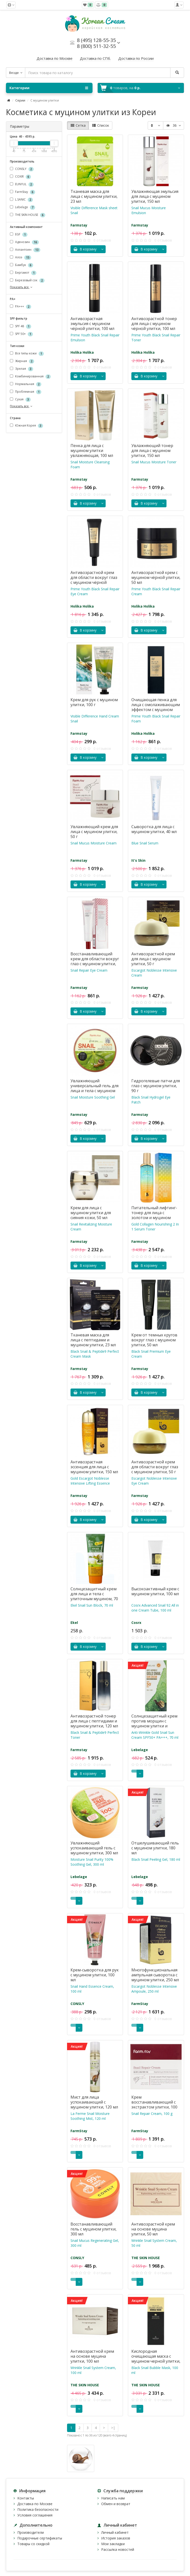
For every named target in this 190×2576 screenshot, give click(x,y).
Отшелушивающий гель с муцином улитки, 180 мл (155, 1847)
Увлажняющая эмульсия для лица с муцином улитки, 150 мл (154, 196)
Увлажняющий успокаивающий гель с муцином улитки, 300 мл (94, 1847)
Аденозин (24, 242)
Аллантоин (25, 249)
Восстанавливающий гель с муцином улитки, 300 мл (94, 2229)
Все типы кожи (27, 353)
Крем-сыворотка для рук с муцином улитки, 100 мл (95, 1974)
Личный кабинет (115, 2532)
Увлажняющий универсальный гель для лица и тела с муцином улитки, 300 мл (95, 1088)
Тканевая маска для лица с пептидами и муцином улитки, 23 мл (93, 1339)
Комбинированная (30, 376)
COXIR (20, 176)
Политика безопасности (37, 2509)
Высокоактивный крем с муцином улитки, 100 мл (155, 1591)
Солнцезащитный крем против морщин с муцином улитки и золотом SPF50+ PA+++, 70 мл (154, 1726)
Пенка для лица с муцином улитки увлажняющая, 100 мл (92, 450)
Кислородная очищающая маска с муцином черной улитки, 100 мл (155, 2359)
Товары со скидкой (33, 2543)
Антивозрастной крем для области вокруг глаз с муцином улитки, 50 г (154, 1466)
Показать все (21, 287)
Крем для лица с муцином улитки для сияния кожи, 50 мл (91, 1212)
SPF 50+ (21, 334)
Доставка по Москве (34, 2503)
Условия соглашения (34, 2515)
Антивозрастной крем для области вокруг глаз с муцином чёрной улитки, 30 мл (94, 580)
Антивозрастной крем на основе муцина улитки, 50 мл (153, 2229)
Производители (30, 2532)
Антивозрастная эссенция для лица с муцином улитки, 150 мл (94, 1466)
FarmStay (22, 192)
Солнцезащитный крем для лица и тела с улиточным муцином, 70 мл (94, 1596)
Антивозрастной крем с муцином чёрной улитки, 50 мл (155, 577)
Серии (20, 100)
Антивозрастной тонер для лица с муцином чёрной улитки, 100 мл (154, 323)
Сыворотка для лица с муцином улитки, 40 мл (154, 829)
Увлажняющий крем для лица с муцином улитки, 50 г (94, 831)
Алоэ (20, 257)
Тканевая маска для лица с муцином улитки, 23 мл (94, 196)
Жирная (22, 361)
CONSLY (22, 169)
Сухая (20, 399)
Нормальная (25, 384)
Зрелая (21, 369)
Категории (48, 87)
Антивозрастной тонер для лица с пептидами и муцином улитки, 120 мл (94, 1721)
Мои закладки (113, 2543)
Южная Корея (26, 425)
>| (113, 2427)
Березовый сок (27, 280)
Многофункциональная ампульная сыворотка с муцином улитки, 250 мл (155, 1974)
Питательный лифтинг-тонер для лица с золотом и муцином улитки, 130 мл (154, 1215)
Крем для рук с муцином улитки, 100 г (94, 702)
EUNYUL (22, 184)
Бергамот (23, 272)
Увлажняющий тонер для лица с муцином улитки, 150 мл (152, 450)
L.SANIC (21, 199)
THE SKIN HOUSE (27, 215)
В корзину (84, 249)
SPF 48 (20, 326)
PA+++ (20, 307)
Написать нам (113, 2498)
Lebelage (22, 207)
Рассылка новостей (117, 2549)
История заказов (115, 2538)
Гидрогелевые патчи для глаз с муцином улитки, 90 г (155, 1085)
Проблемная (25, 391)
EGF (18, 234)
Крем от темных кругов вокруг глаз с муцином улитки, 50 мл (154, 1339)
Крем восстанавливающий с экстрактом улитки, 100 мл (154, 2104)
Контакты (25, 2498)
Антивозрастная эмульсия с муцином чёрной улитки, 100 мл (92, 323)
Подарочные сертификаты (39, 2538)
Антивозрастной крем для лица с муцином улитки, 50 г (153, 958)
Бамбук (21, 265)
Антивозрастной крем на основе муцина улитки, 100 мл (92, 2356)
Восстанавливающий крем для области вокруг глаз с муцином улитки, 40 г (95, 961)
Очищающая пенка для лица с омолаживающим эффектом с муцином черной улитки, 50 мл (155, 707)
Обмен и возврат (115, 2503)
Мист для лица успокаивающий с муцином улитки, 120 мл (94, 2102)
